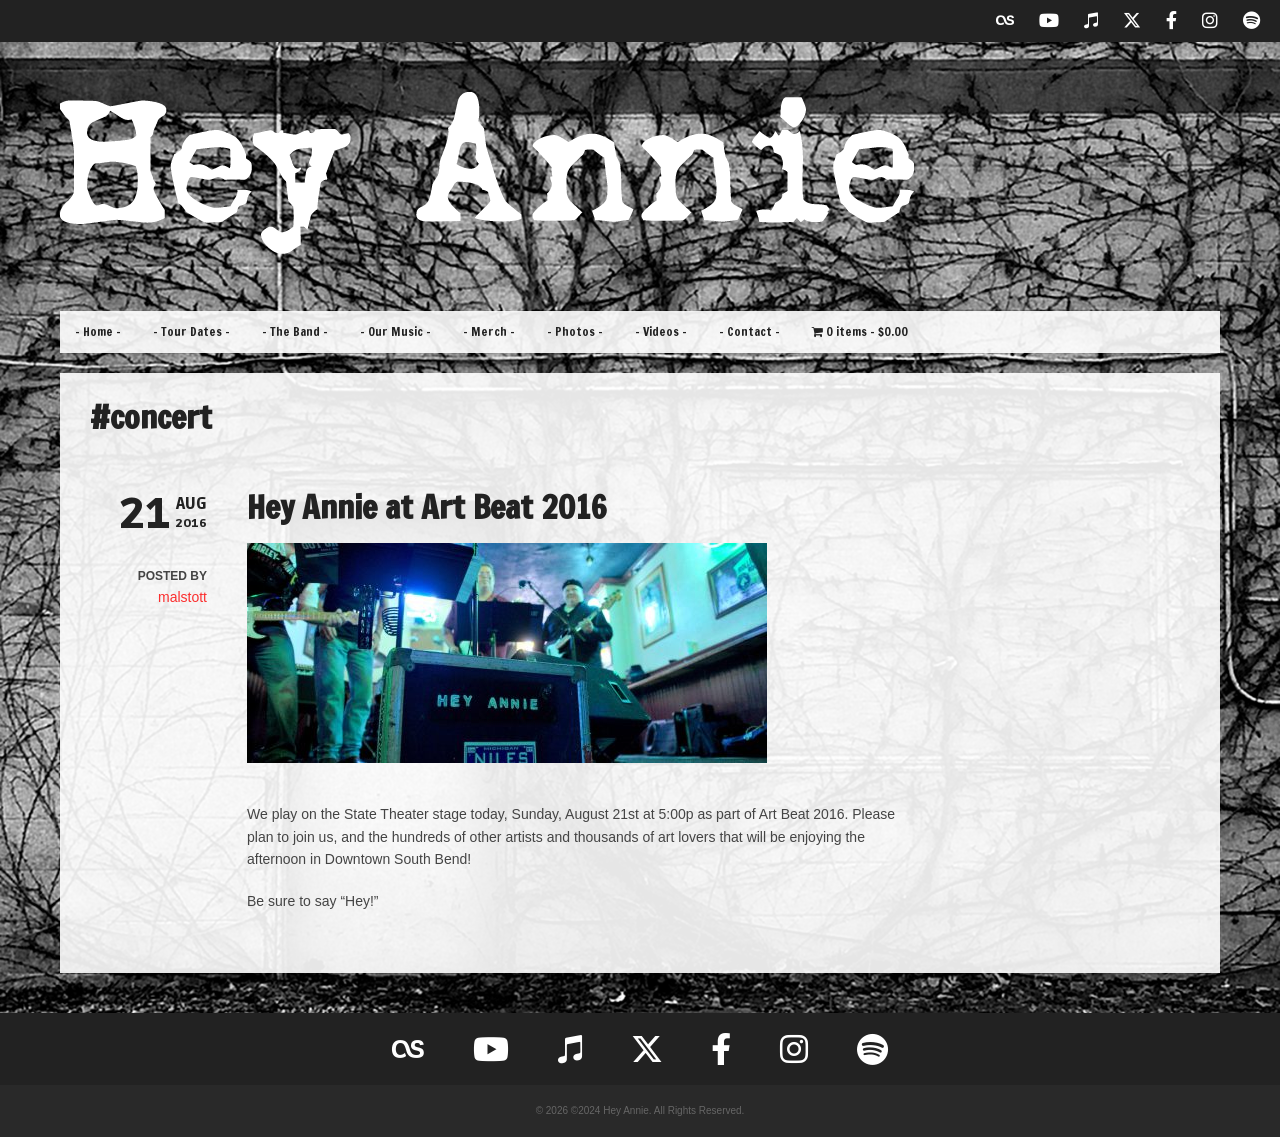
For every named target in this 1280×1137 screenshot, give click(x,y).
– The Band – (295, 331)
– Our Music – (395, 331)
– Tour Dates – (191, 331)
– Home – (98, 331)
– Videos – (661, 331)
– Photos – (575, 331)
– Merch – (489, 331)
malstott (182, 597)
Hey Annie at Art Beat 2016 (427, 507)
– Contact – (749, 331)
